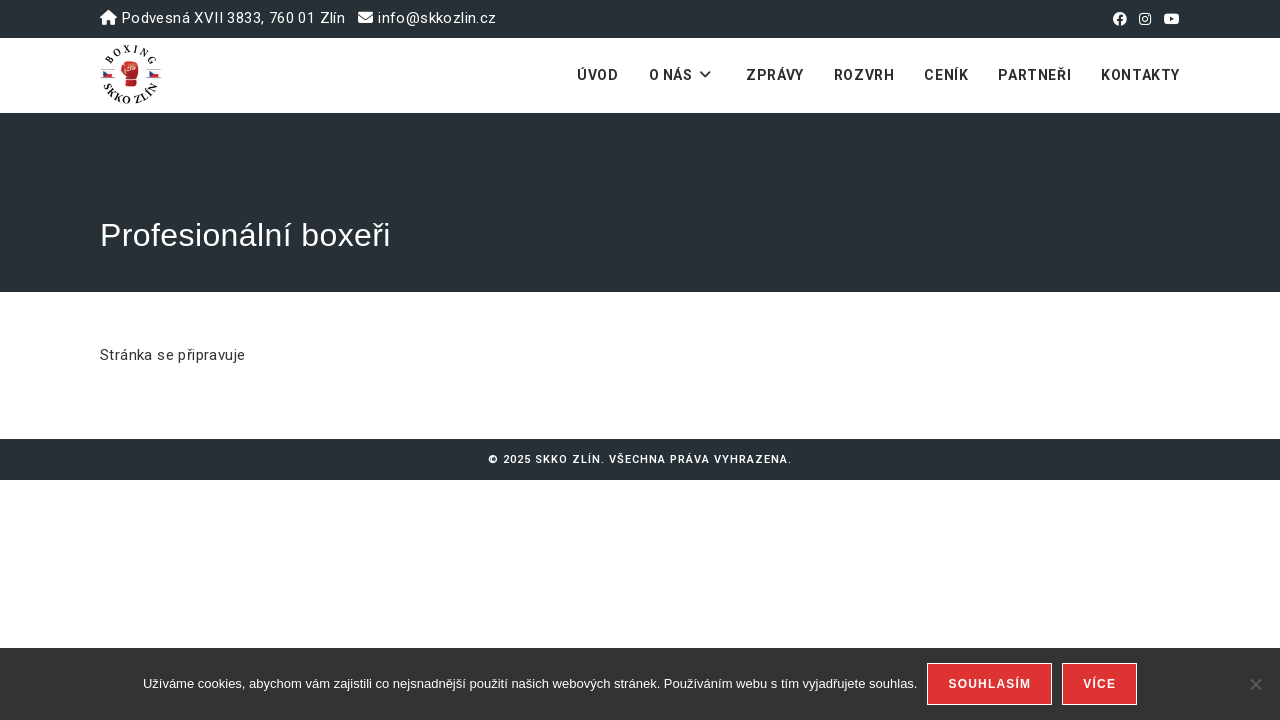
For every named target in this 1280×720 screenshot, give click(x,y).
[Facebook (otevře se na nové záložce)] (1120, 19)
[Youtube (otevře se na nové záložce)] (1169, 19)
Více (1099, 684)
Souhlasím (989, 684)
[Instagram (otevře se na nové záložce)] (1145, 19)
